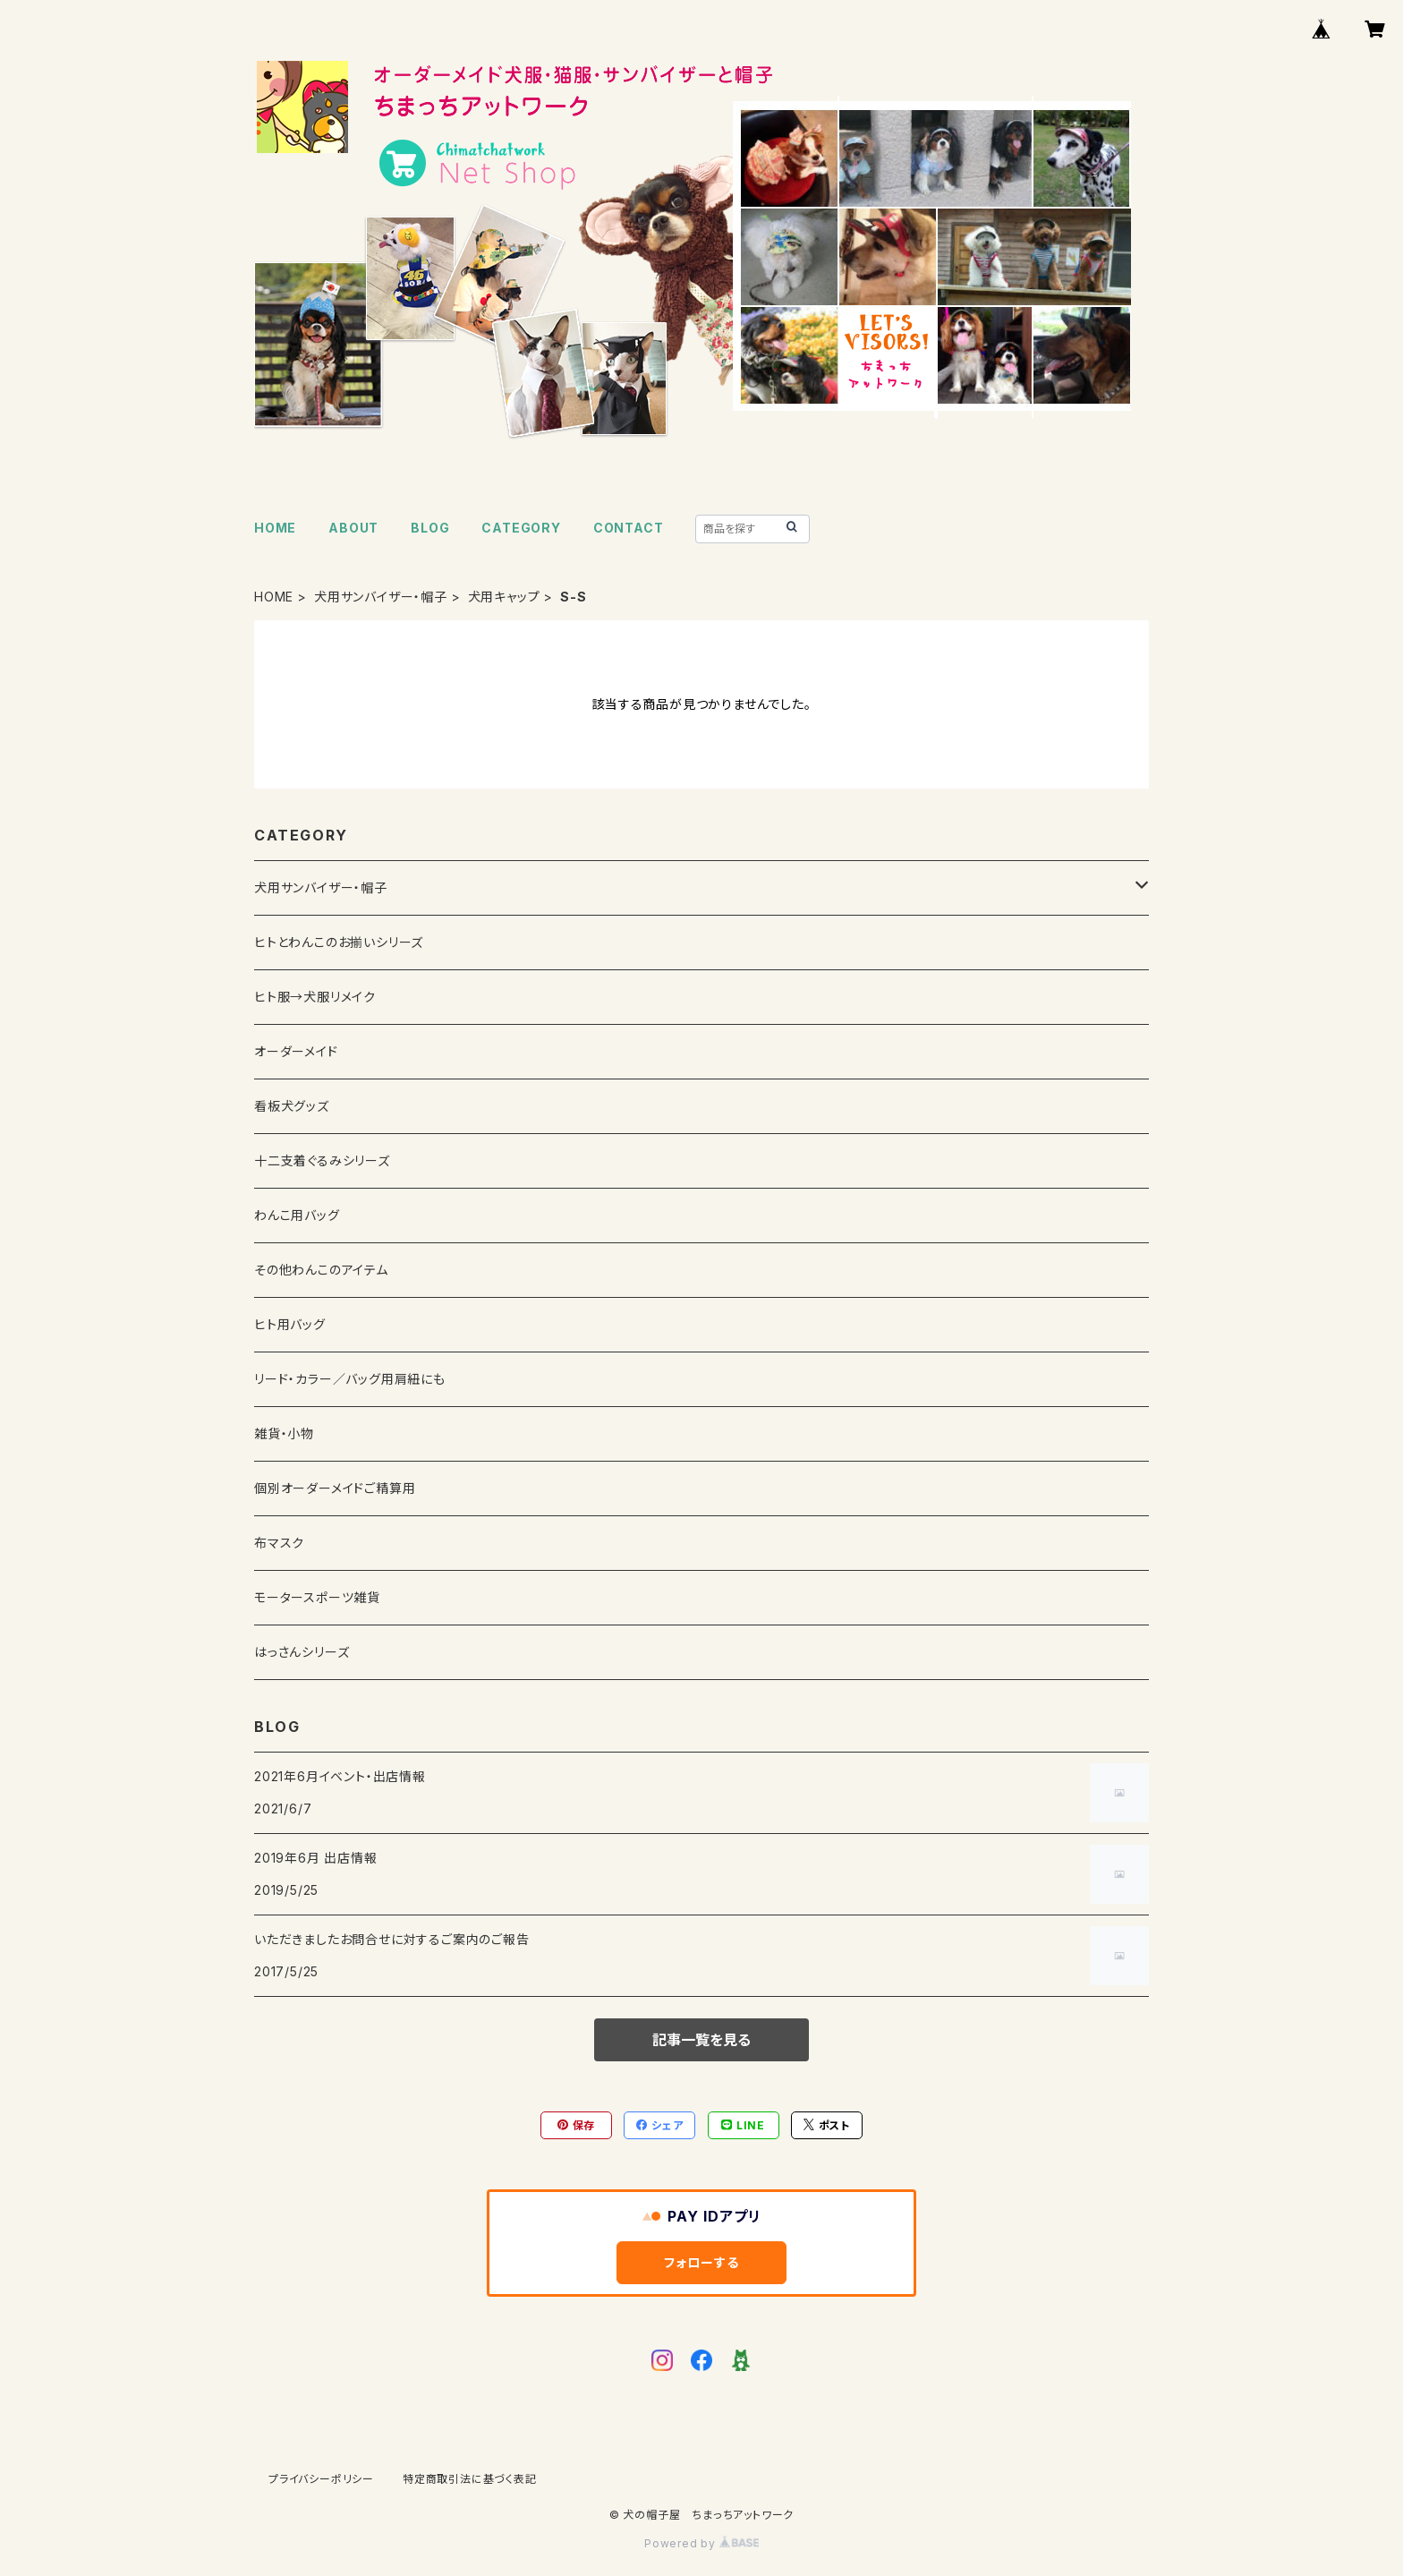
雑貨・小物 (284, 1433)
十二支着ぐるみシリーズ (322, 1160)
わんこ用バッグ (297, 1215)
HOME (275, 527)
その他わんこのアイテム (321, 1269)
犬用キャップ (504, 596)
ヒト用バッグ (290, 1324)
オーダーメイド (296, 1051)
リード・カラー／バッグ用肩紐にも (350, 1378)
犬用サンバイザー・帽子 (380, 596)
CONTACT (628, 527)
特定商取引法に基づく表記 (470, 2479)
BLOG (430, 527)
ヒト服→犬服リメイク (315, 996)
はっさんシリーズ (301, 1651)
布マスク (279, 1542)
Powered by (701, 2543)
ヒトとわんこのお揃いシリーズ (338, 942)
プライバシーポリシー (321, 2479)
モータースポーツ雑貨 (317, 1597)
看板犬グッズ (291, 1105)
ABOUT (353, 527)
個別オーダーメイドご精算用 (334, 1488)
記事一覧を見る (701, 2040)
